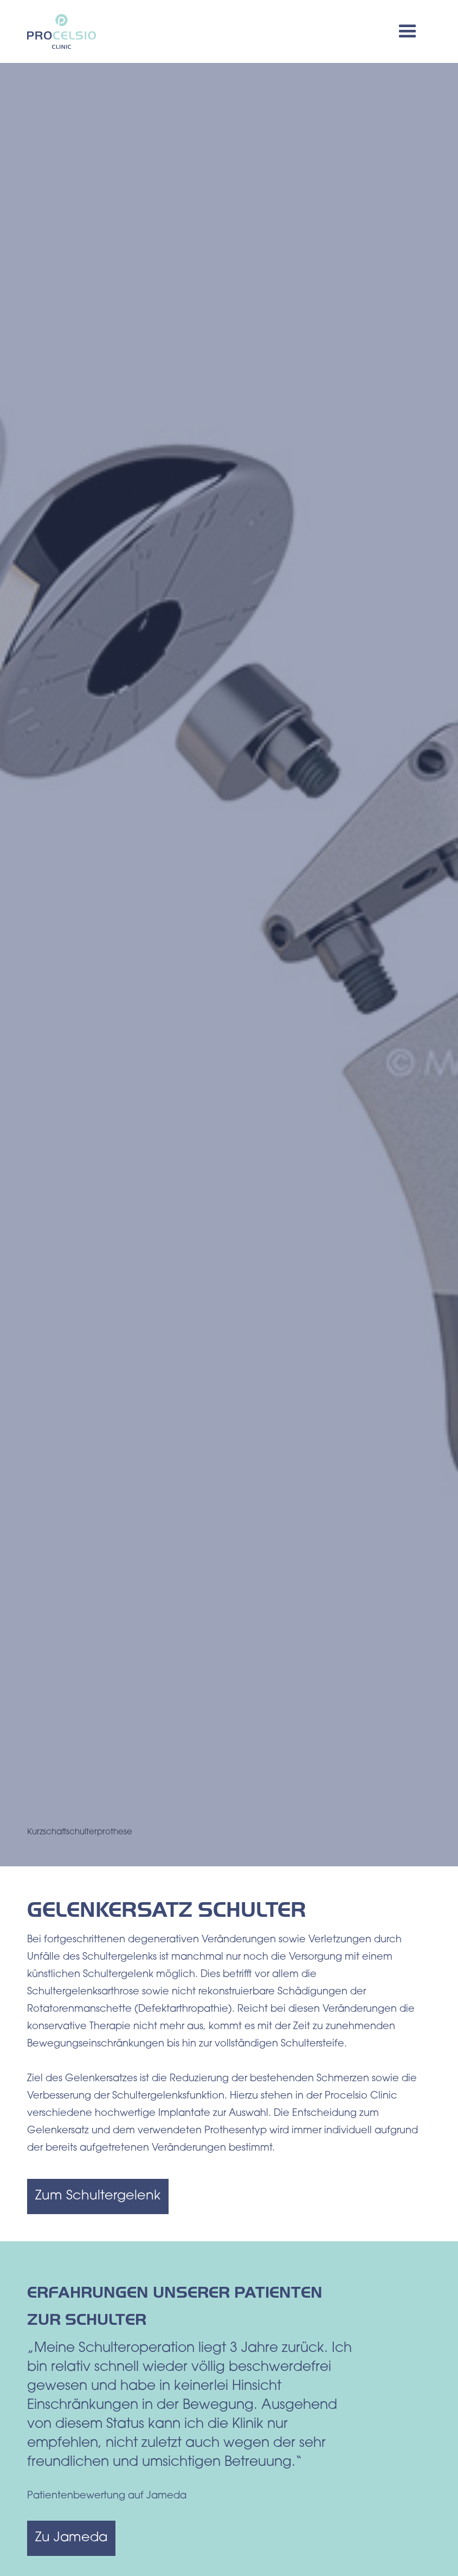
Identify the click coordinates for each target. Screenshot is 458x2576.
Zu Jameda (71, 2538)
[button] (407, 31)
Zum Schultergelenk (97, 2196)
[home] (61, 31)
